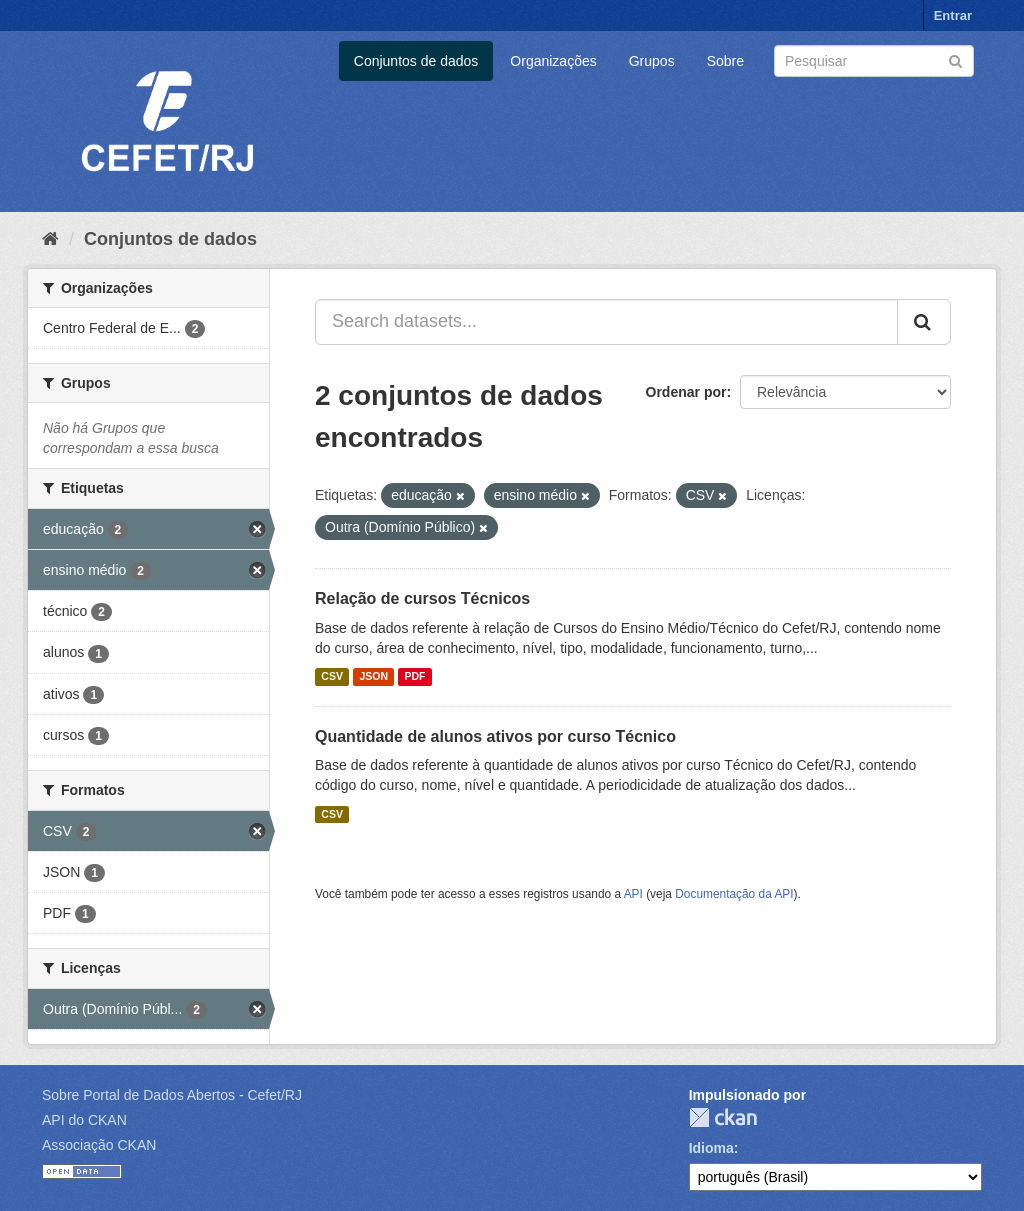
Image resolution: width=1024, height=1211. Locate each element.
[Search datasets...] (606, 322)
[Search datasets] (874, 61)
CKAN (723, 1117)
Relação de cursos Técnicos (422, 598)
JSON (373, 677)
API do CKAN (84, 1120)
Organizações (553, 61)
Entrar (953, 15)
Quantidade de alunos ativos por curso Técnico (495, 736)
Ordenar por (686, 392)
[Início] (50, 239)
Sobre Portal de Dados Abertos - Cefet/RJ (172, 1095)
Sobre (725, 61)
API (633, 894)
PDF (414, 677)
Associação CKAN (99, 1145)
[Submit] (955, 59)
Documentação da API (734, 894)
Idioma (711, 1148)
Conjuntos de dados (416, 61)
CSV (332, 677)
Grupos (652, 61)
